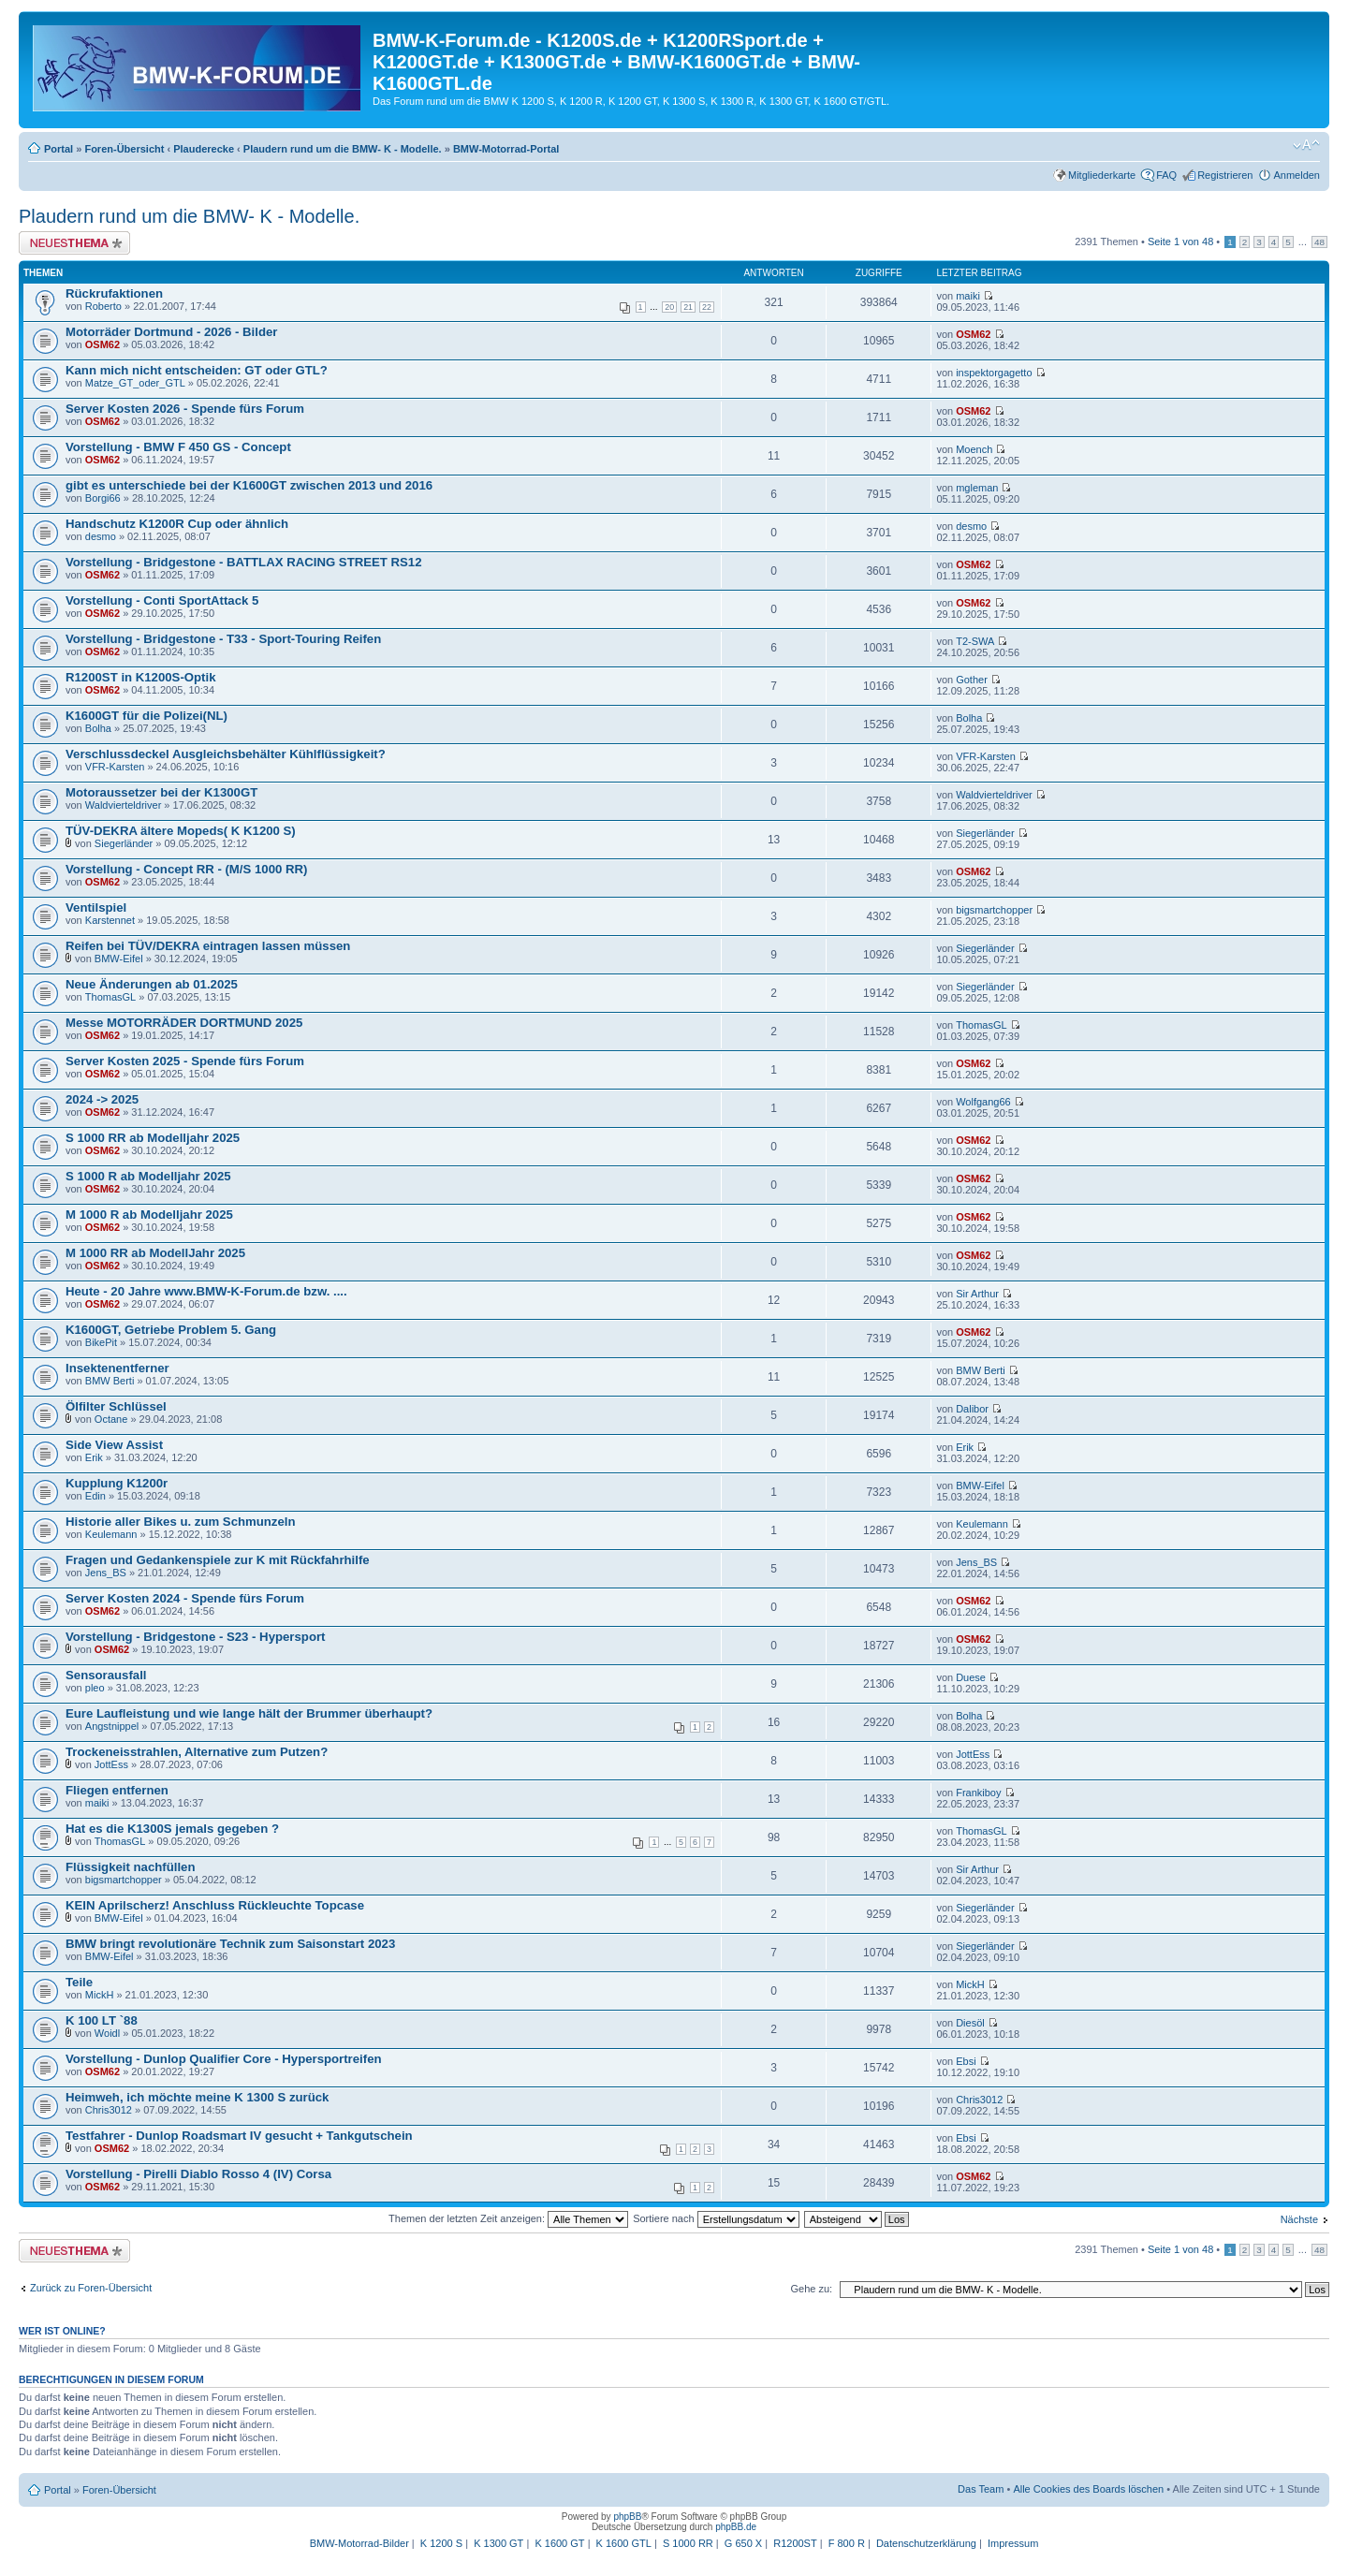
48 (1319, 242)
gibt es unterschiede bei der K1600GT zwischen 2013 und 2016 (249, 485)
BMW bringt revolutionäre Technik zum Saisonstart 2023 (230, 1944)
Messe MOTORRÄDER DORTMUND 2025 (184, 1023)
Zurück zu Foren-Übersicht (91, 2287)
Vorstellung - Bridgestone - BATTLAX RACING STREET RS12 (244, 562)
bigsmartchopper (994, 909)
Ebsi (965, 2061)
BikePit (101, 1342)
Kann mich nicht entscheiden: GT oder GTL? (197, 370)
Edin (95, 1495)
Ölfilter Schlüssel (116, 1406)
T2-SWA (975, 641)
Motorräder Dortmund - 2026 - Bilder (171, 332)
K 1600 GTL (624, 2543)
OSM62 (102, 344)
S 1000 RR (688, 2543)
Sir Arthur (977, 1293)
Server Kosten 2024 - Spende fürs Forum (185, 1598)
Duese (971, 1677)
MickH (99, 1994)
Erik (94, 1457)
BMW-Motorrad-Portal (506, 148)
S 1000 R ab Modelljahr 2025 (148, 1176)
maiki (968, 295)
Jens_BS (105, 1572)
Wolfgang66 (983, 1101)
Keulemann (111, 1534)
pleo (95, 1687)
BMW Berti (110, 1380)
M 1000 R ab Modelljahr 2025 (149, 1215)
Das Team (981, 2489)
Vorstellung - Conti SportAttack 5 (162, 600)
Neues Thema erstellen (74, 243)
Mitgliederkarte (1102, 175)
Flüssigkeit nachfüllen (131, 1867)
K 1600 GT (559, 2543)
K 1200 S (441, 2543)
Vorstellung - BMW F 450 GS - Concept (178, 447)
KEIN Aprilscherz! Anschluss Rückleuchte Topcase (215, 1905)
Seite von (1180, 241)
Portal (58, 148)
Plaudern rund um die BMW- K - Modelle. (342, 148)
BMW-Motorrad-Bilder (359, 2543)
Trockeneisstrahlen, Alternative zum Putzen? (197, 1752)
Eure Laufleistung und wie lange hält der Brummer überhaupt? (249, 1713)
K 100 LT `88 (102, 2020)
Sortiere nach (716, 2218)
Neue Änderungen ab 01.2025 (152, 984)
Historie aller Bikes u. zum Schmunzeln (181, 1522)
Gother (972, 679)
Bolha (98, 728)
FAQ (1166, 175)
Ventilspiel (96, 907)
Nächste (1299, 2219)
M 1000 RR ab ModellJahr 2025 (155, 1253)
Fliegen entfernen (117, 1790)
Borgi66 (103, 498)
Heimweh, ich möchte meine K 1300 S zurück (197, 2097)
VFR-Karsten (115, 766)
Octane (111, 1419)
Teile (79, 1982)
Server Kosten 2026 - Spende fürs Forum (185, 409)
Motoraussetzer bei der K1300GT (161, 792)
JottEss (111, 1764)
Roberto (103, 306)
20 (669, 307)
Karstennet (110, 920)
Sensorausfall (106, 1675)
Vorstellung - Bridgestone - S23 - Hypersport (195, 1637)
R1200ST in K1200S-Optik (141, 677)
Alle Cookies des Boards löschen (1088, 2489)
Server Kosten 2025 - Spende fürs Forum (185, 1061)
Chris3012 (108, 2109)
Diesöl (970, 2022)
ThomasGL (110, 997)
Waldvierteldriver (123, 805)
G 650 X (743, 2543)
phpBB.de (735, 2527)
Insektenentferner (117, 1368)
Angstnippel (112, 1726)
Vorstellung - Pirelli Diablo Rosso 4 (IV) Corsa (198, 2174)
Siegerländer (124, 843)
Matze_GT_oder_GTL (135, 382)
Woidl (107, 2033)
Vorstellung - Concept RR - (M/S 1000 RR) (186, 869)
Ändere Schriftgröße (1306, 145)
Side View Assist (114, 1445)
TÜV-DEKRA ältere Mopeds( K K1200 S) (181, 831)
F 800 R (846, 2543)
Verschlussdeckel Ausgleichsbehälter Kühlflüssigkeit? (226, 754)
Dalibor (972, 1408)
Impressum (1013, 2543)
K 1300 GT (498, 2543)
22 (706, 307)
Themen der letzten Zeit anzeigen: (508, 2218)
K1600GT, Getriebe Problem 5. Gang (171, 1330)
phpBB (627, 2516)
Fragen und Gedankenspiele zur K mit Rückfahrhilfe (218, 1560)
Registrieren (1225, 175)
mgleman (977, 487)
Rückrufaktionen (114, 293)
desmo (100, 536)
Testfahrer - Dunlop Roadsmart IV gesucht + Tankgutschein (239, 2136)
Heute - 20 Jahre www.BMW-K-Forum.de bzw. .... (206, 1291)
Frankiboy (978, 1792)
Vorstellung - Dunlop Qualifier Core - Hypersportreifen (224, 2059)
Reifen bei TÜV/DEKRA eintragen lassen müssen (208, 946)
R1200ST (794, 2543)
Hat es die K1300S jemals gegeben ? (172, 1829)
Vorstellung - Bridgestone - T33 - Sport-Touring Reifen (223, 639)
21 (688, 307)
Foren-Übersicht (124, 148)
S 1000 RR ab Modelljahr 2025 (153, 1138)
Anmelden (1296, 175)
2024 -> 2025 (102, 1099)
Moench (974, 449)
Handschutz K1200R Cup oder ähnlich (177, 524)
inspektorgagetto (994, 372)
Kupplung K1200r (117, 1483)
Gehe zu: (811, 2288)
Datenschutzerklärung (926, 2543)
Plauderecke (203, 148)
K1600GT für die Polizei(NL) (146, 716)
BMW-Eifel (119, 958)
